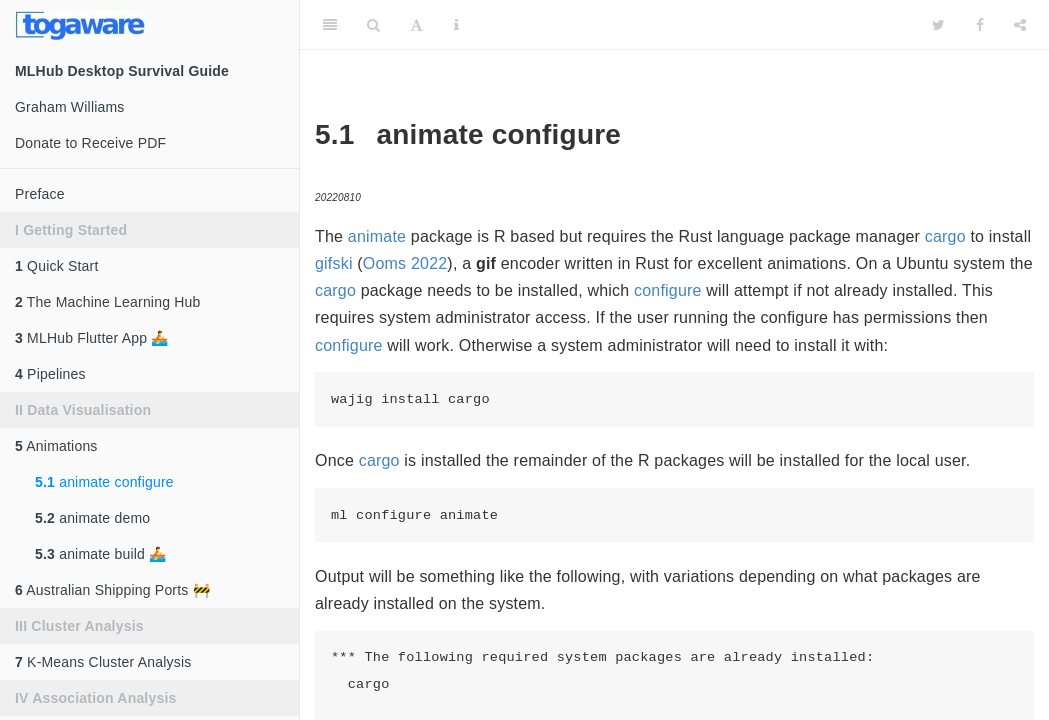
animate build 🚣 (100, 554)
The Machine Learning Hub (108, 302)
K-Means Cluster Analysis (103, 662)
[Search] (373, 25)
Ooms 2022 (405, 263)
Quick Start (57, 266)
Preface (40, 194)
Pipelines (50, 374)
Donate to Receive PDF (90, 143)
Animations (56, 446)
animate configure (104, 482)
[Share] (1020, 25)
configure (668, 290)
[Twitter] (938, 25)
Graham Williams (70, 107)
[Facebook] (980, 25)
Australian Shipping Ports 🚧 (112, 590)
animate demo (92, 518)
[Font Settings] (416, 25)
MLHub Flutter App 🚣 (92, 338)
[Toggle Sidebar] (330, 25)
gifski (334, 263)
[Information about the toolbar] (456, 25)
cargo (945, 236)
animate (377, 236)
